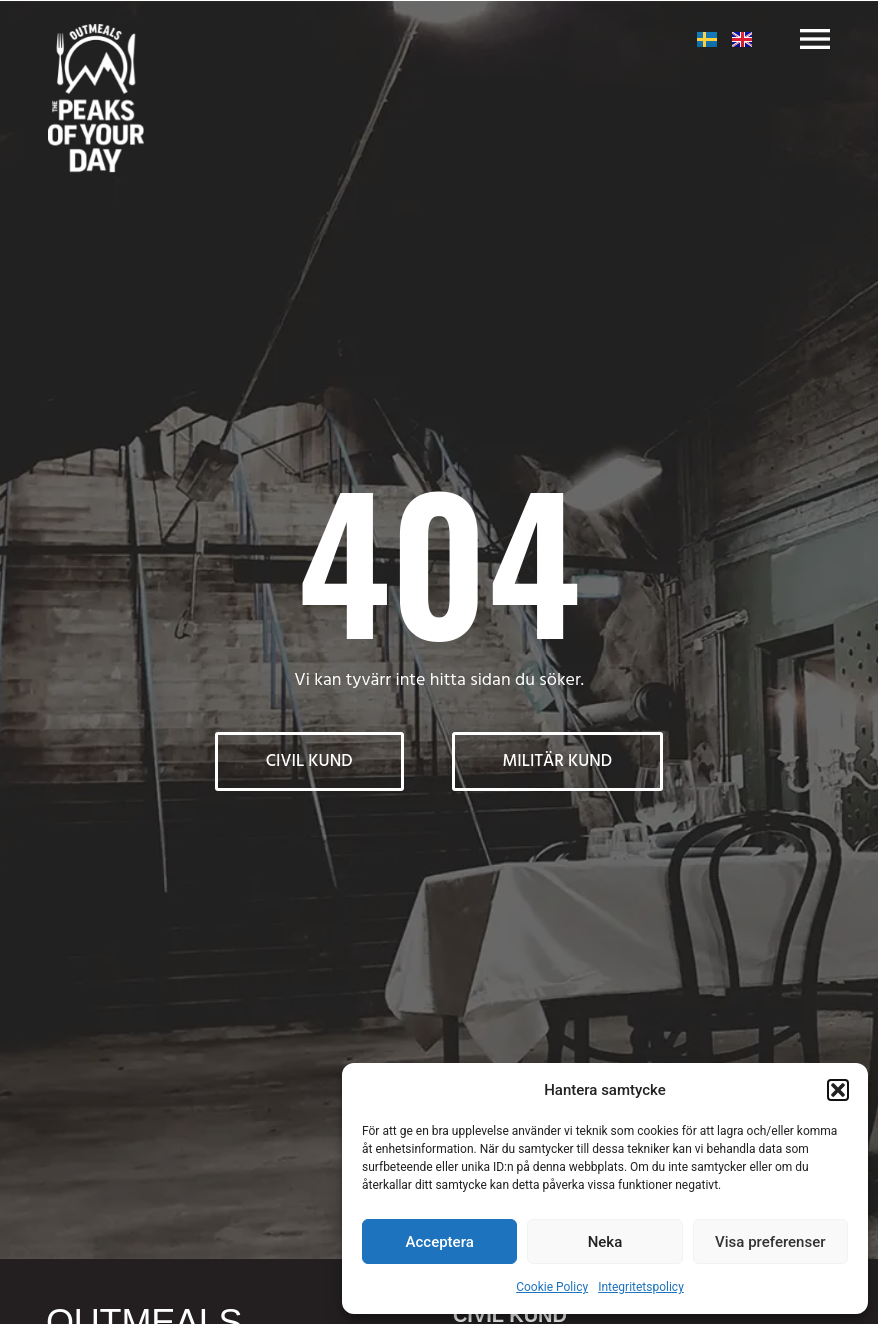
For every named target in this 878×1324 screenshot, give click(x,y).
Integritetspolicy (641, 1287)
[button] (838, 1090)
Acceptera (440, 1242)
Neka (605, 1242)
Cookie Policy (552, 1287)
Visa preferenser (770, 1242)
